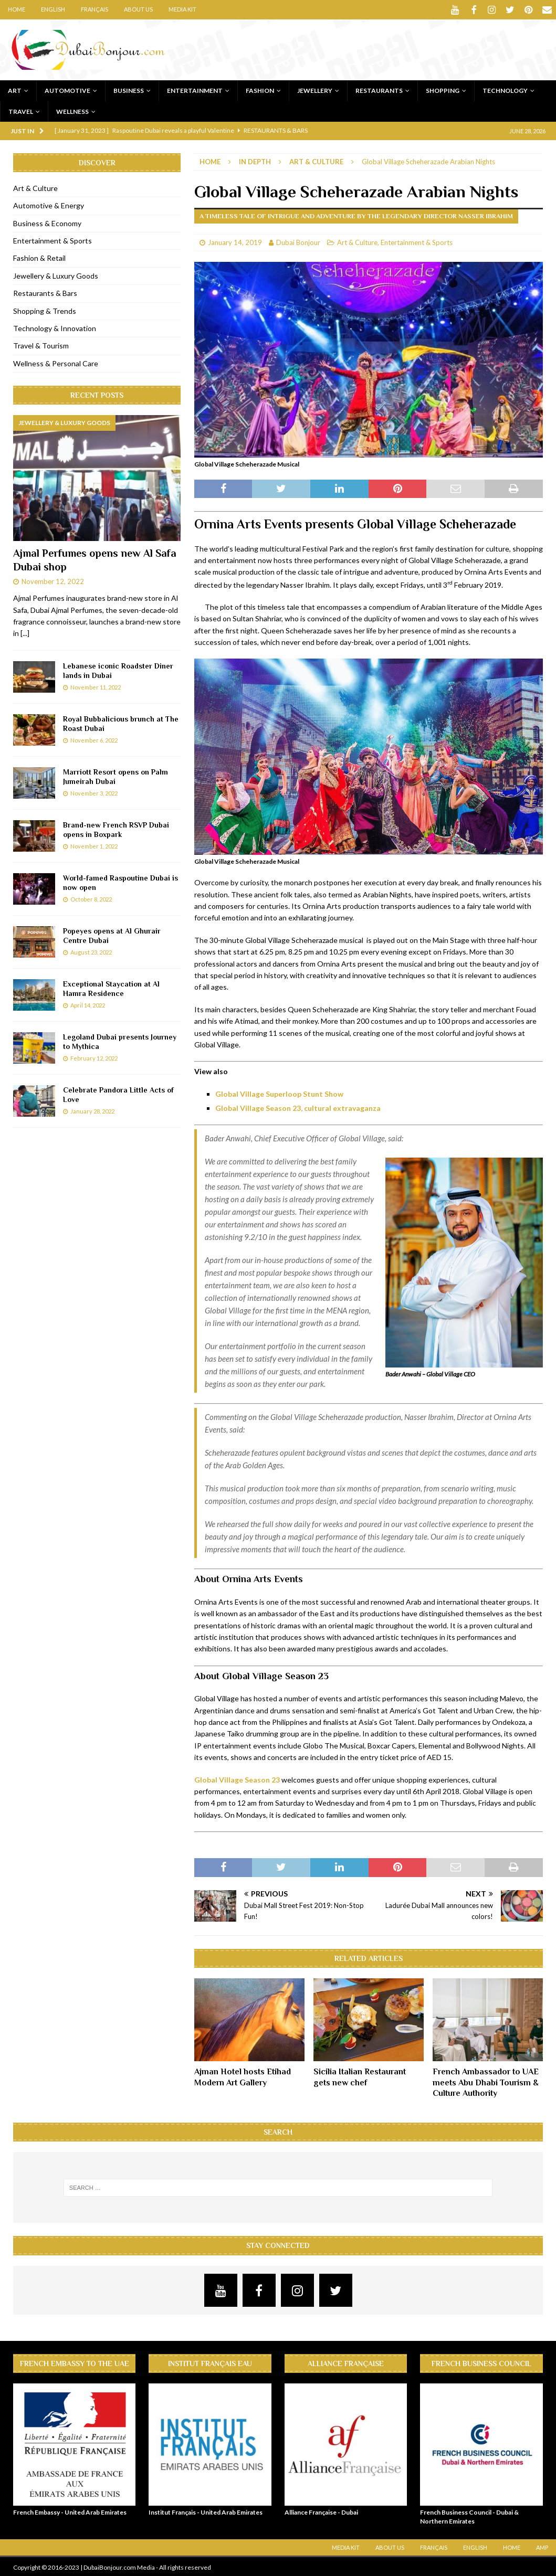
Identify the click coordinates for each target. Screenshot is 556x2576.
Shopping (442, 89)
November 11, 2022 (95, 686)
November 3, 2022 (94, 792)
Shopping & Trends (44, 309)
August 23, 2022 (91, 951)
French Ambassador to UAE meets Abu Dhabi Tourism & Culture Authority (486, 2081)
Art (15, 89)
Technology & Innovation (54, 327)
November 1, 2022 (94, 845)
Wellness (72, 110)
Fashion (260, 89)
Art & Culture (357, 241)
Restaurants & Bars (45, 292)
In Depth (255, 160)
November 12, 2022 (53, 580)
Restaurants (379, 89)
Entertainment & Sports (417, 241)
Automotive (67, 89)
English (53, 9)
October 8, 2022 (91, 898)
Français (94, 9)
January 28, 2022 (92, 1110)
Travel (20, 110)
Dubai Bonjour (298, 241)
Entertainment (195, 89)
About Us (138, 9)
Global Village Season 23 (237, 1778)
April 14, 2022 (87, 1004)
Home (16, 9)
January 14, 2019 (235, 241)
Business (128, 89)
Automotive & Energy (48, 204)
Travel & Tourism (41, 344)
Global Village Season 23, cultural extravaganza (298, 1107)
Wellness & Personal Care (55, 361)
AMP (542, 2545)
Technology (505, 89)
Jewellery (314, 89)
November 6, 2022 (94, 739)
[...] (24, 632)
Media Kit (182, 9)
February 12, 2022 (94, 1057)
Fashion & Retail (39, 256)
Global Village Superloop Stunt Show (279, 1092)
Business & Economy (47, 221)
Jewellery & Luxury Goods (55, 274)
